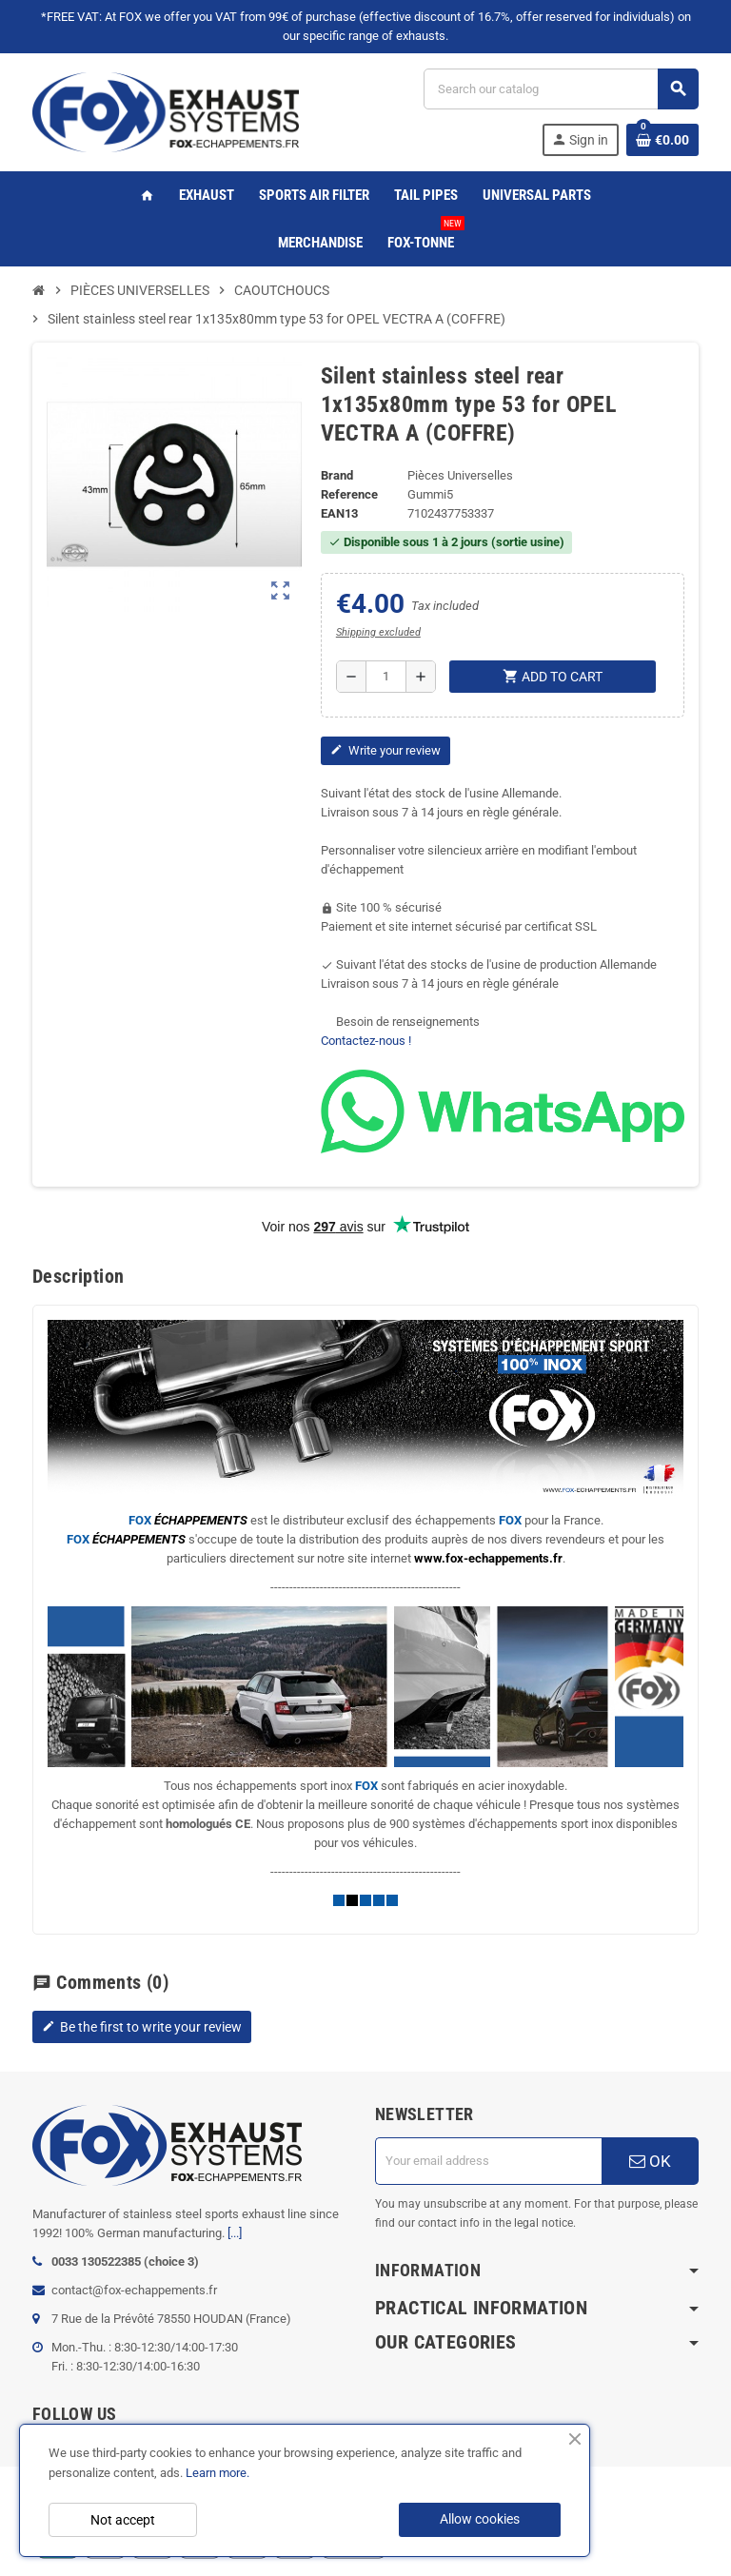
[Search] (561, 89)
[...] (234, 2233)
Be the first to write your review (142, 2027)
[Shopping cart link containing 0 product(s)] (662, 140)
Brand (337, 475)
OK (650, 2161)
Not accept (122, 2519)
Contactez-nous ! (366, 1040)
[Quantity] (386, 676)
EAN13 (339, 513)
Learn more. (217, 2473)
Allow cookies (480, 2519)
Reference (349, 494)
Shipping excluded (378, 632)
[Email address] (488, 2161)
